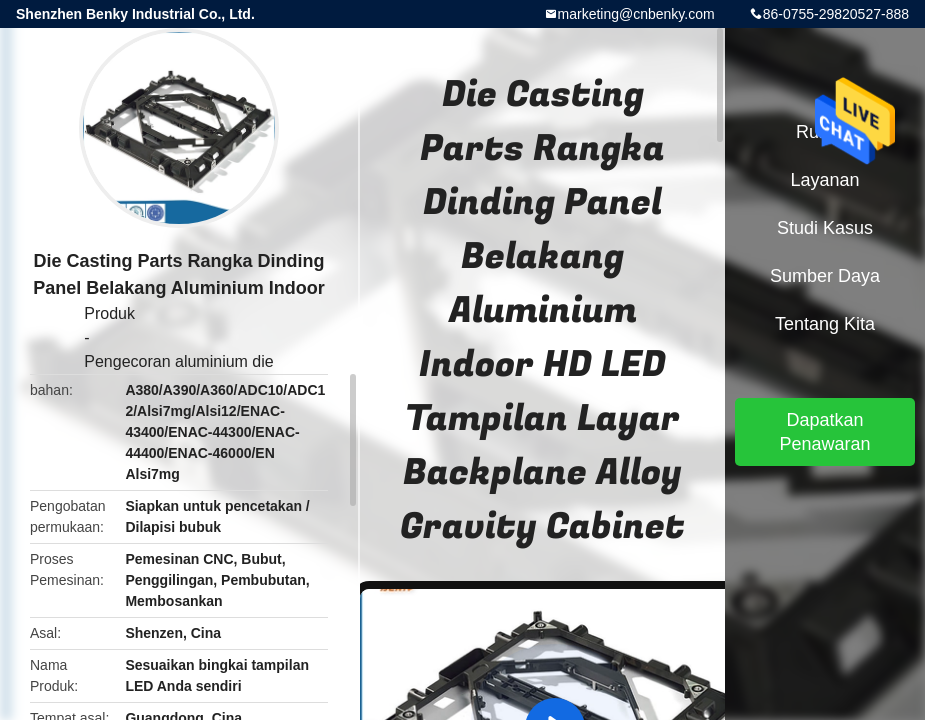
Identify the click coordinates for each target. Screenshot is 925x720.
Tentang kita (825, 324)
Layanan (824, 180)
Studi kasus (825, 228)
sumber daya (825, 276)
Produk (109, 313)
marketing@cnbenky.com (636, 14)
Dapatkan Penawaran (824, 432)
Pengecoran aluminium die (178, 361)
